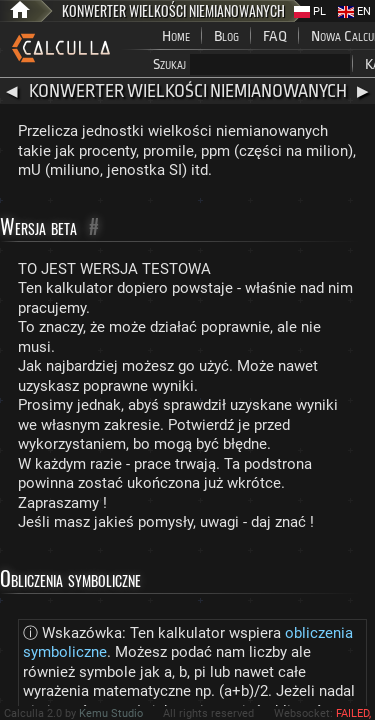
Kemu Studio (111, 713)
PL (310, 11)
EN (354, 11)
